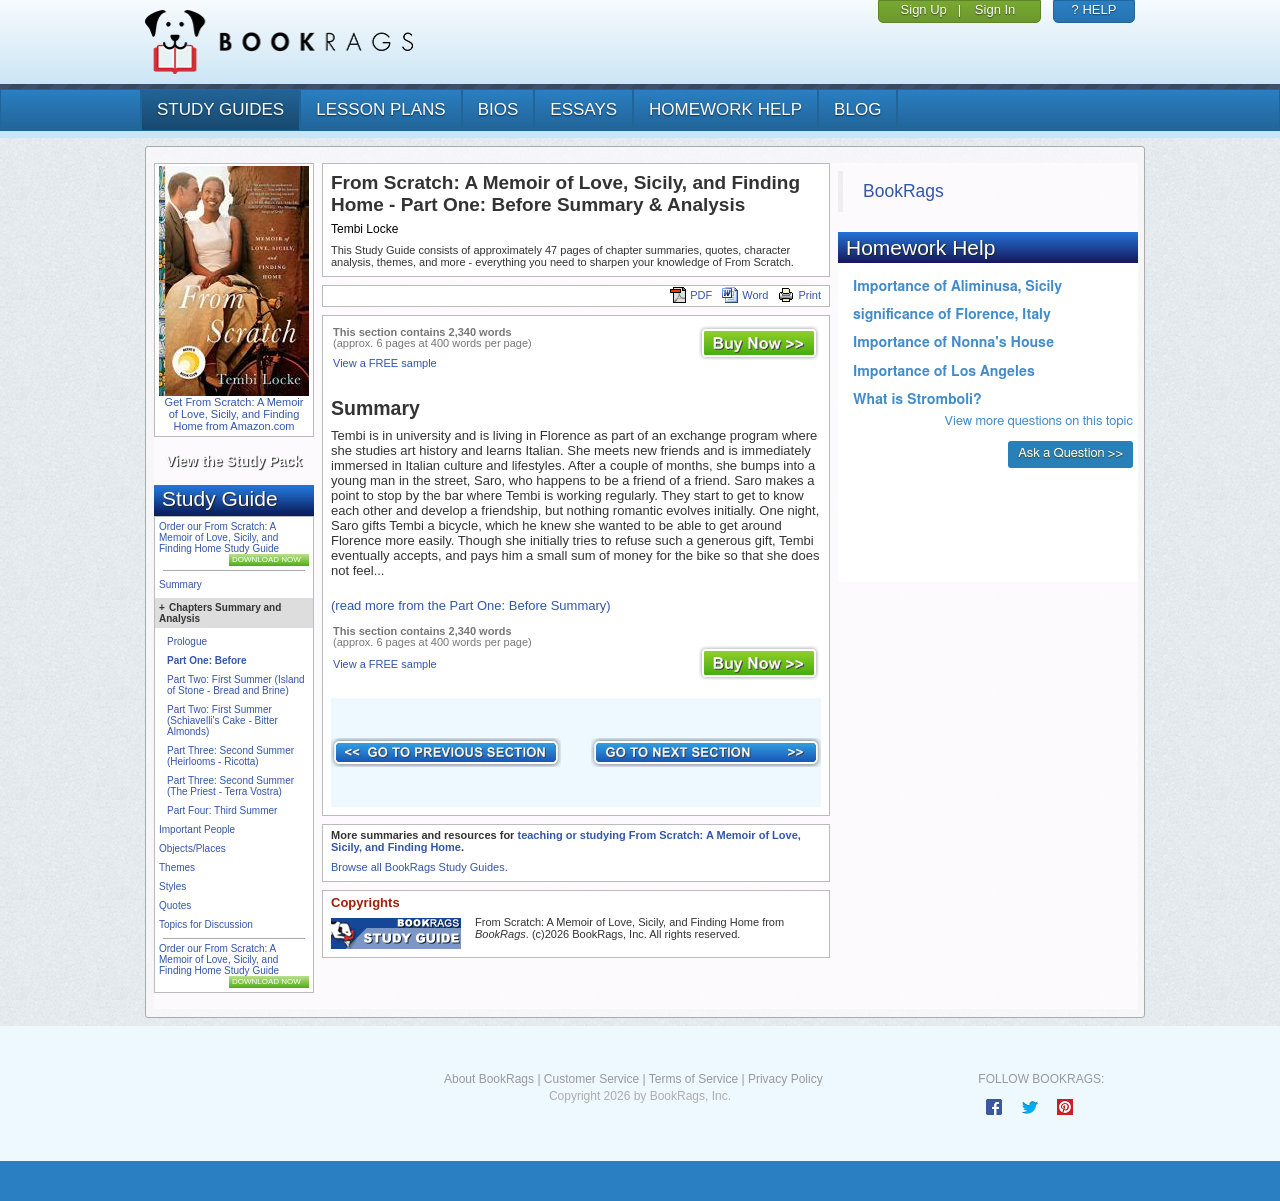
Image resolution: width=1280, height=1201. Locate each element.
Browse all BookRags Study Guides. (419, 867)
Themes (177, 867)
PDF (691, 295)
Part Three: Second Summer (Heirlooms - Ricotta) (230, 756)
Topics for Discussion (206, 924)
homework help (725, 109)
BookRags (903, 191)
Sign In (995, 9)
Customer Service (591, 1079)
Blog (857, 109)
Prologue (187, 641)
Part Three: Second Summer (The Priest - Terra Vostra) (230, 786)
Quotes (175, 905)
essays (583, 109)
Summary (180, 584)
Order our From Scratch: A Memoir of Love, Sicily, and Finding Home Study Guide (219, 537)
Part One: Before (206, 660)
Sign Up (924, 9)
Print (799, 295)
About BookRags (489, 1079)
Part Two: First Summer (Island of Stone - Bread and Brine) (236, 685)
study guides (220, 109)
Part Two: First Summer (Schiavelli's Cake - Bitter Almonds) (222, 720)
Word (745, 295)
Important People (197, 829)
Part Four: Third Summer (222, 810)
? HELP (1094, 9)
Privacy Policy (785, 1079)
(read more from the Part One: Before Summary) (471, 605)
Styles (172, 886)
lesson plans (380, 109)
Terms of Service (693, 1079)
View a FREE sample (385, 363)
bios (498, 109)
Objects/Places (192, 848)
